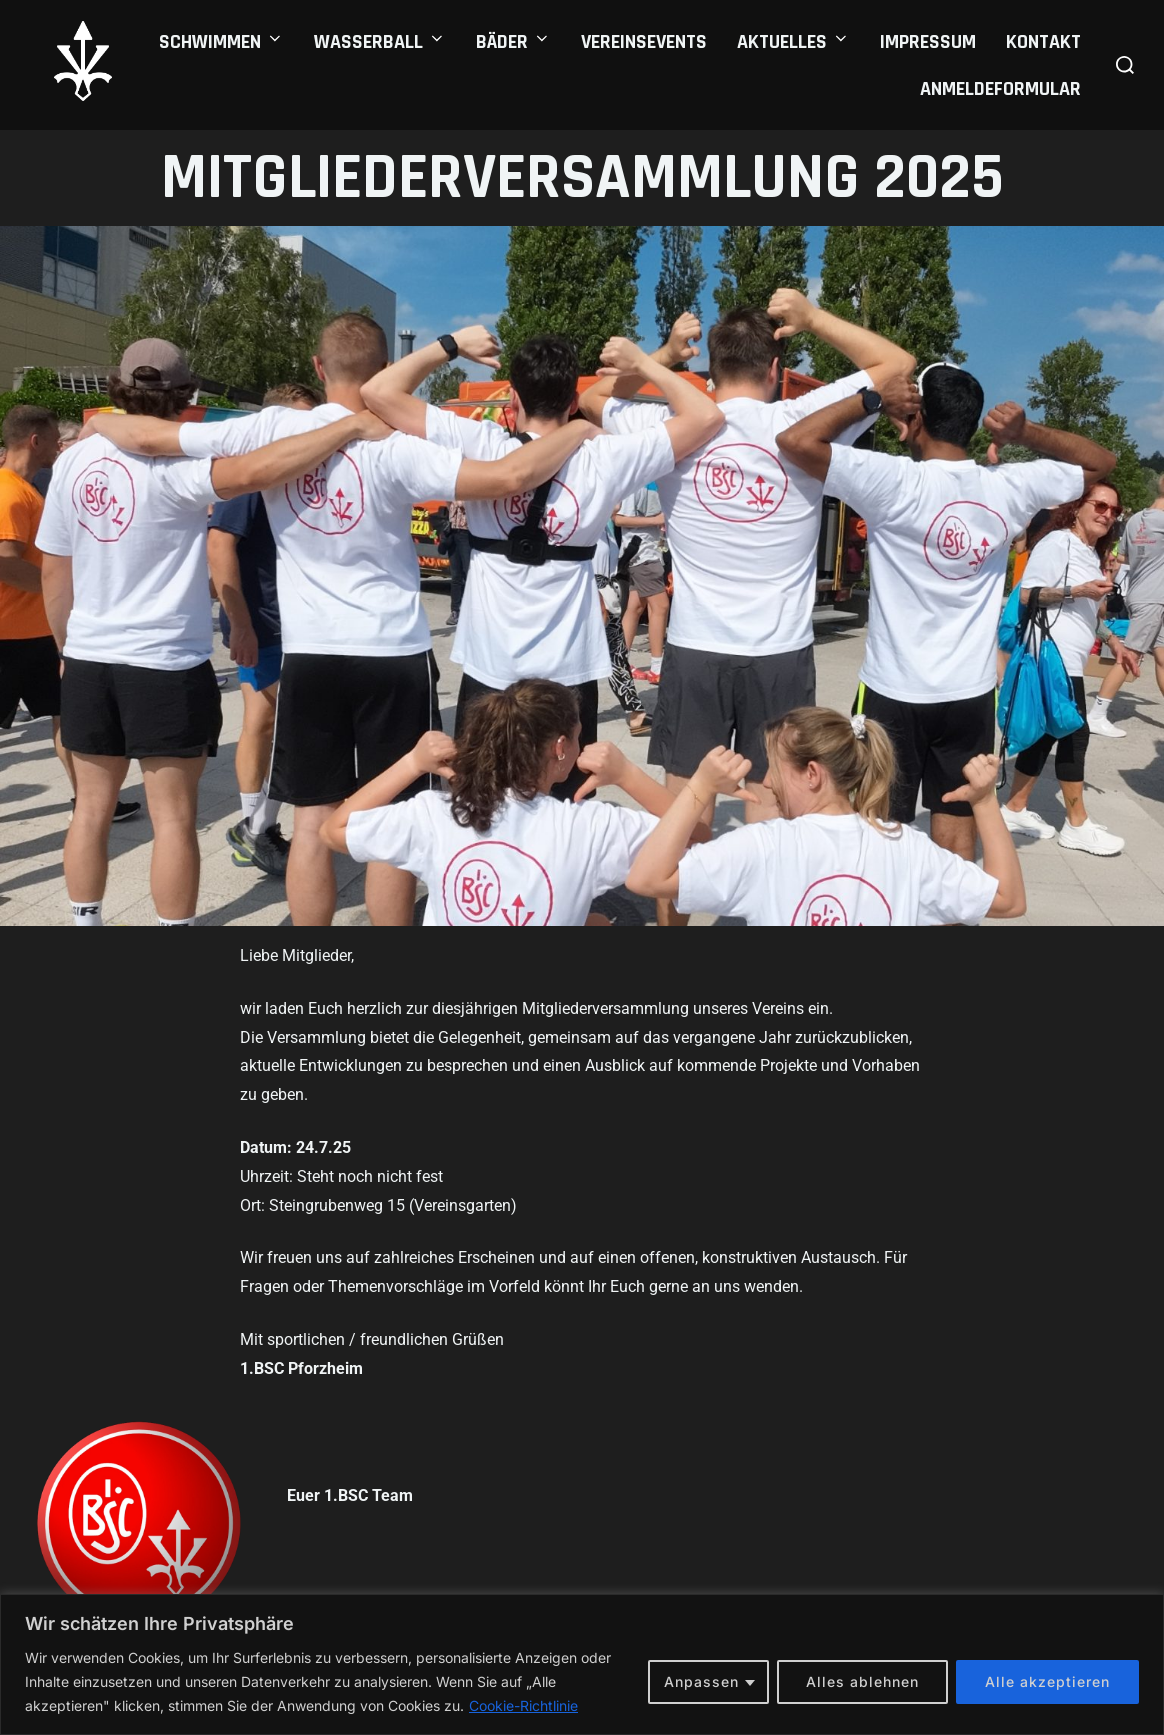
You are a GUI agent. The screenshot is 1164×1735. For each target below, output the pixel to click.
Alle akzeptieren (1047, 1681)
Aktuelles (793, 42)
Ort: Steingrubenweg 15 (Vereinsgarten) (378, 1205)
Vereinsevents (644, 42)
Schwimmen (221, 42)
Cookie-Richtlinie (523, 1705)
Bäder (513, 42)
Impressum (928, 42)
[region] (582, 1664)
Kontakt (1043, 42)
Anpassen (701, 1681)
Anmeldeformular (1000, 89)
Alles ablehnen (862, 1681)
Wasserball (380, 42)
